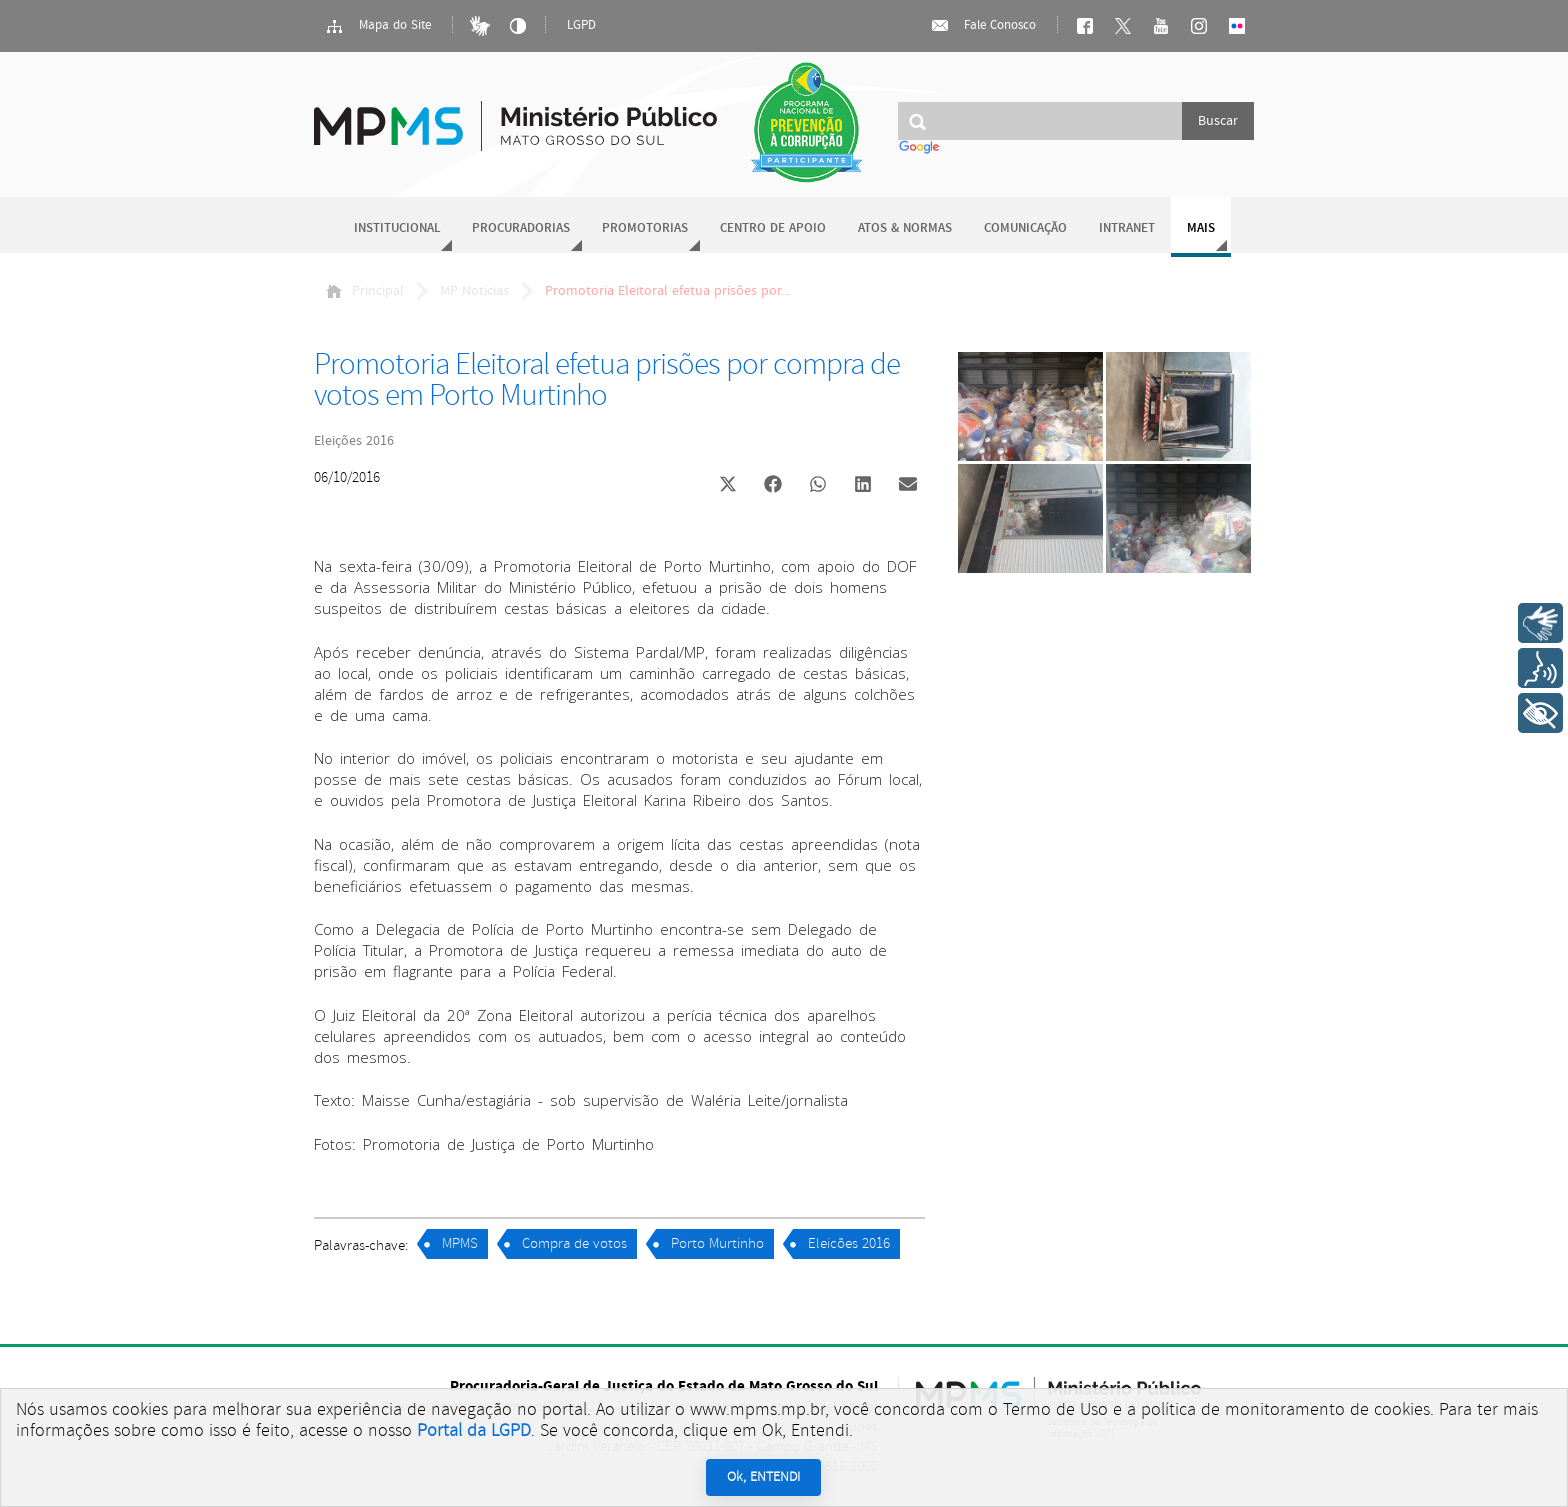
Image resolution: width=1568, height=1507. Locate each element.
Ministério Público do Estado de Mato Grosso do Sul (515, 114)
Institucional (397, 228)
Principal (365, 291)
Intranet (1127, 228)
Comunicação (1025, 228)
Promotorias (645, 228)
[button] (727, 486)
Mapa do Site (378, 26)
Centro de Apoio (773, 228)
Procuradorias (521, 228)
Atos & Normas (905, 228)
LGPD (581, 25)
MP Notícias (474, 291)
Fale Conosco (983, 26)
